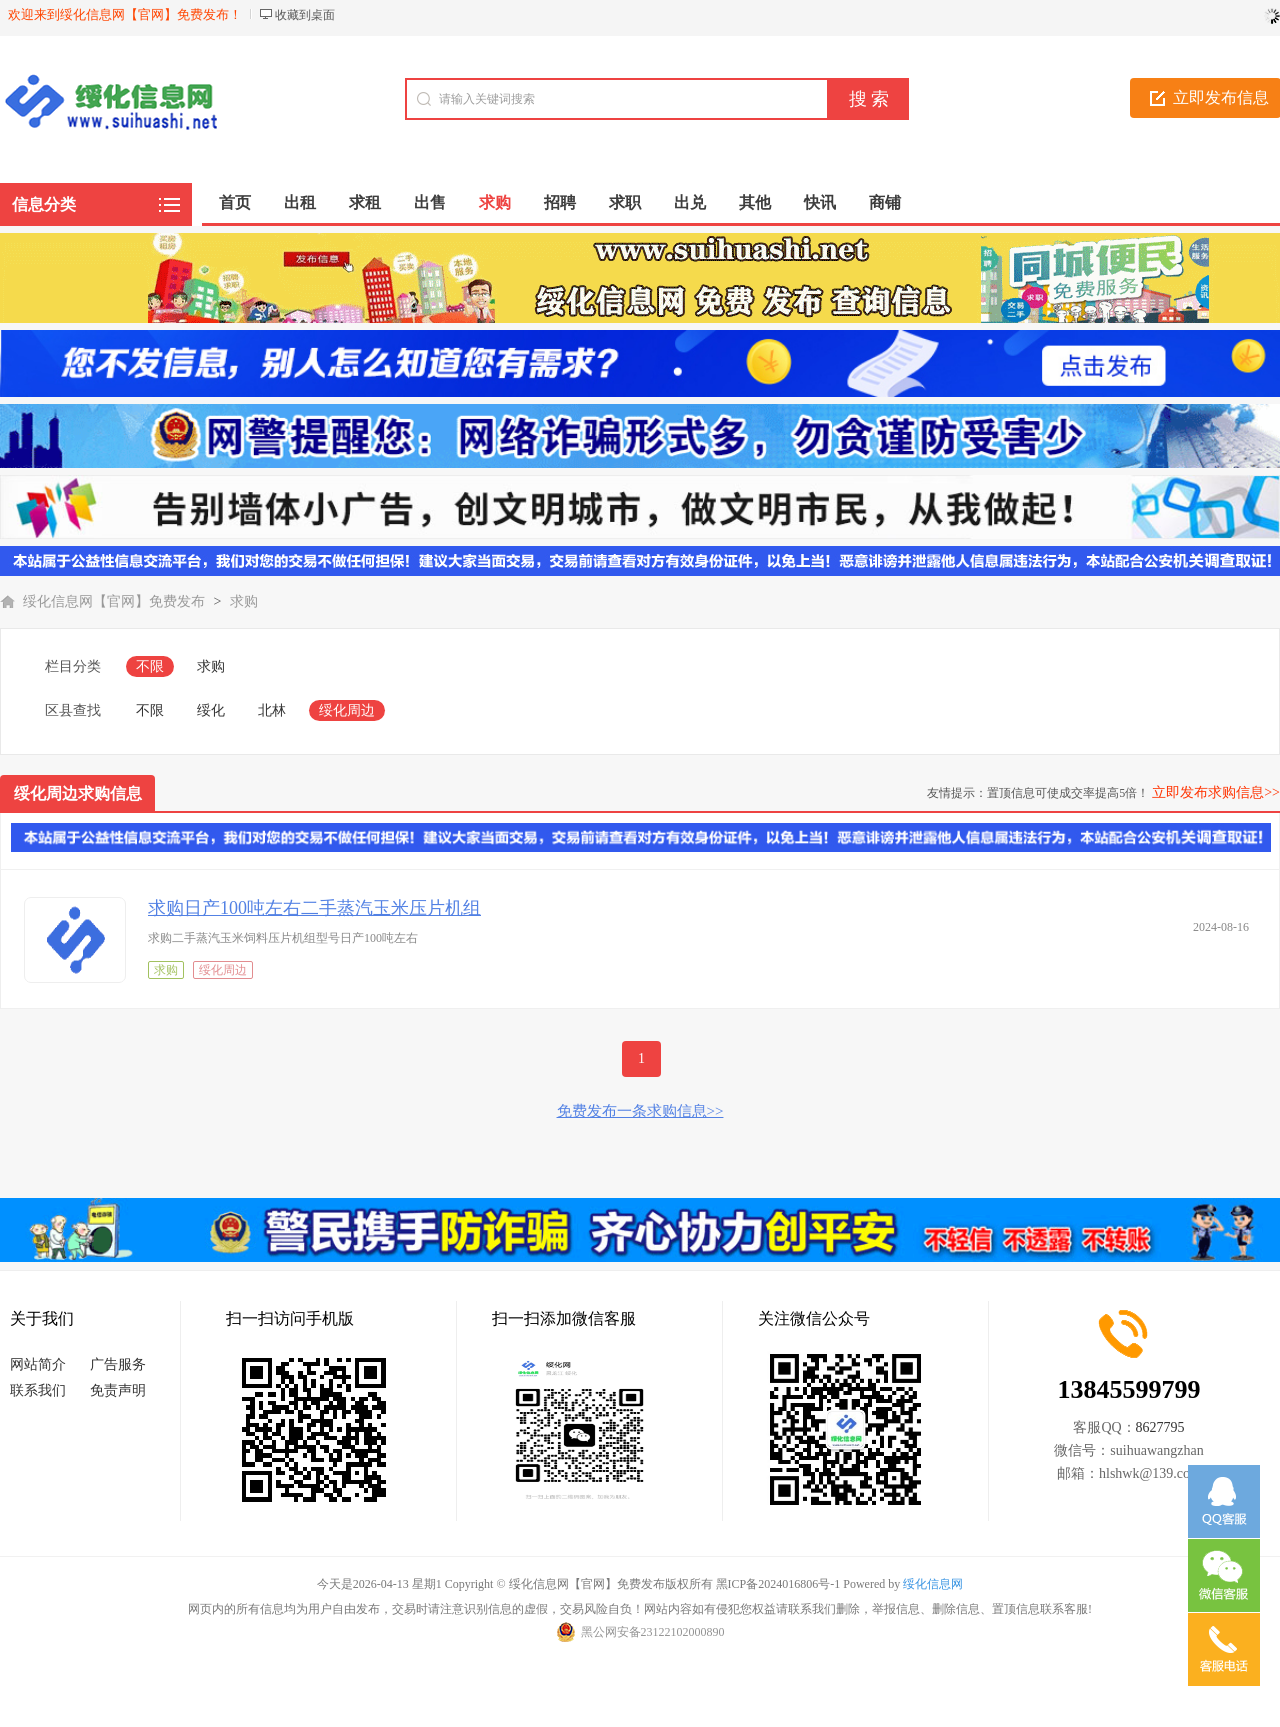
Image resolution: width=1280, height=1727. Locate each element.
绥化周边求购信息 (78, 793)
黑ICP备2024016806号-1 (778, 1584)
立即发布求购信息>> (1216, 792)
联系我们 (38, 1390)
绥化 (211, 710)
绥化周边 (347, 710)
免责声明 (118, 1390)
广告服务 (118, 1364)
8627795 (1160, 1427)
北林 (272, 710)
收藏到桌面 (305, 15)
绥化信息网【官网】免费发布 (114, 601)
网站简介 (38, 1364)
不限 (150, 666)
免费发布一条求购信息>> (640, 1111)
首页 (235, 202)
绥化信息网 (933, 1584)
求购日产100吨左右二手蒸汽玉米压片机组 (314, 908)
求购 (244, 601)
